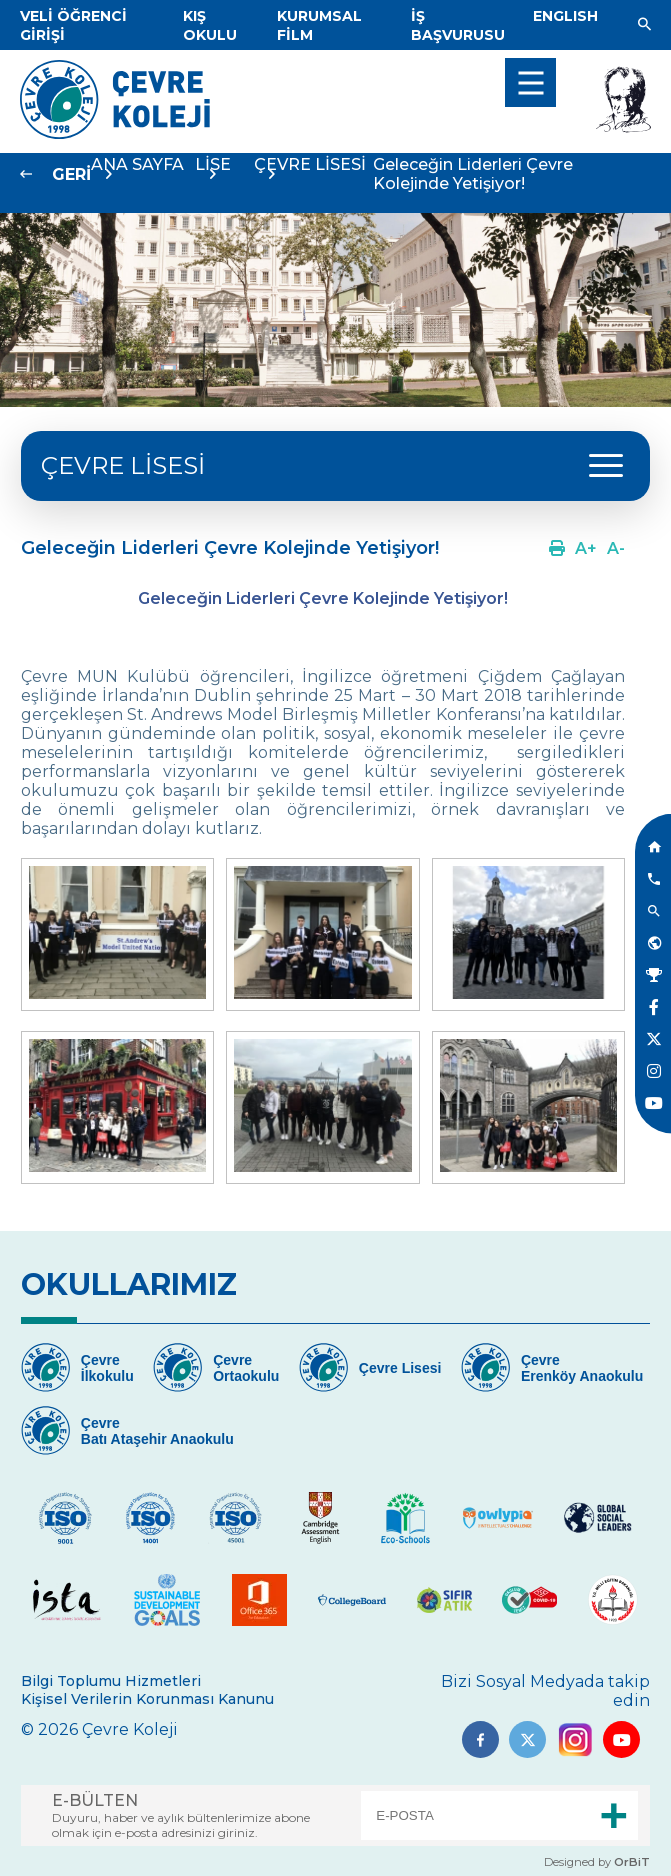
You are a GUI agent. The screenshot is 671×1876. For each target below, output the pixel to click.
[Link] (210, 25)
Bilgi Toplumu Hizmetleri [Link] (111, 1681)
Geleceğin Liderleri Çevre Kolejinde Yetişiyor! (473, 174)
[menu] (530, 82)
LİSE (213, 164)
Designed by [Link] (597, 1862)
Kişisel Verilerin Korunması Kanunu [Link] (147, 1699)
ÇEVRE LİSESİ (123, 465)
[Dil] (565, 16)
